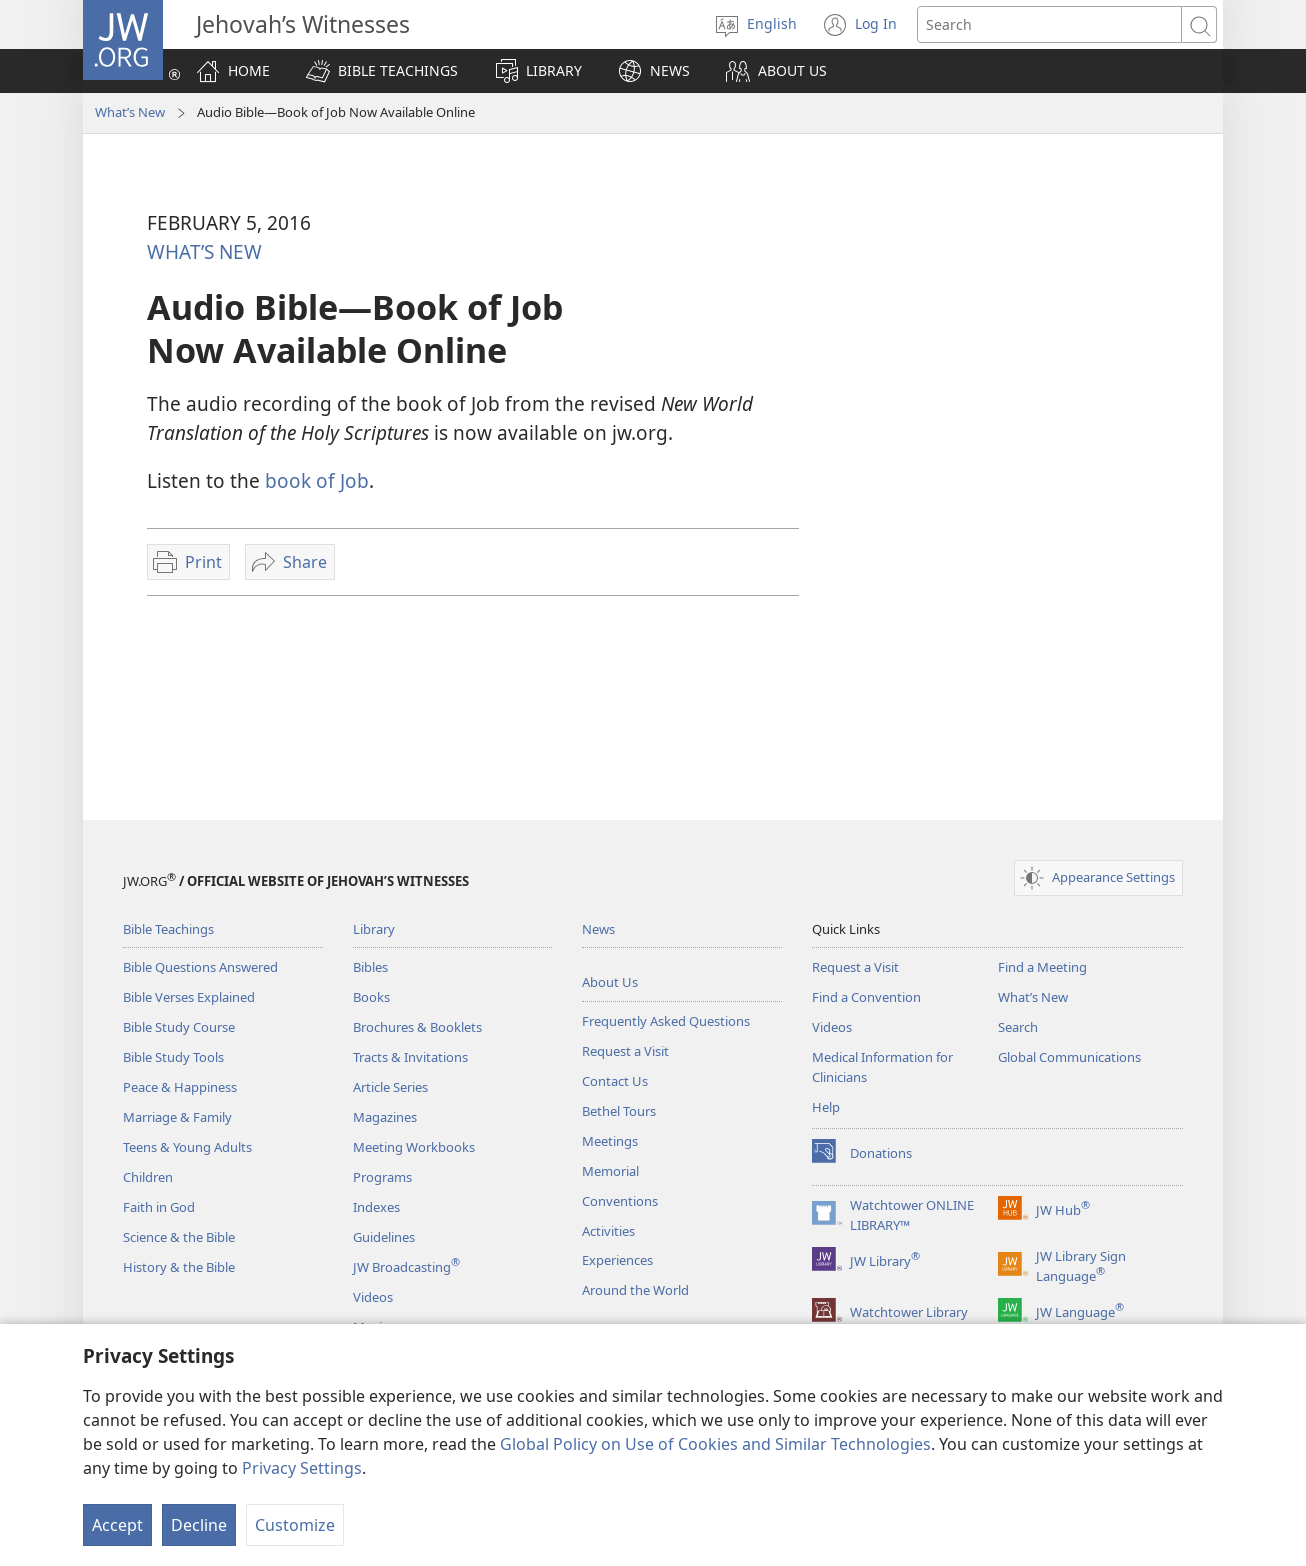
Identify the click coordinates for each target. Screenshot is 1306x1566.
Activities (608, 1231)
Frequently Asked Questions (666, 1021)
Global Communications (1069, 1057)
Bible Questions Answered (200, 967)
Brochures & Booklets (417, 1027)
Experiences (617, 1260)
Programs (382, 1177)
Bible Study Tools (173, 1057)
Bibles (370, 967)
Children (148, 1177)
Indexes (376, 1207)
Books (371, 997)
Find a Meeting (1042, 967)
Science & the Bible (179, 1237)
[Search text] (1049, 24)
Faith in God (159, 1207)
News (598, 929)
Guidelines (384, 1237)
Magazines (385, 1117)
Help (826, 1107)
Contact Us (615, 1081)
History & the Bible (179, 1267)
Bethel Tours (619, 1111)
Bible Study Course (179, 1027)
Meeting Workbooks (414, 1147)
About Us (610, 982)
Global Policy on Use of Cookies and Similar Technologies (715, 1444)
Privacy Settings (302, 1468)
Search (1018, 1027)
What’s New (130, 112)
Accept (117, 1525)
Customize (295, 1525)
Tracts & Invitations (410, 1057)
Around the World (635, 1290)
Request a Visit (625, 1051)
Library (374, 929)
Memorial (610, 1171)
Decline (199, 1525)
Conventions (620, 1201)
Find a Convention (866, 997)
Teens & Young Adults (187, 1147)
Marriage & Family (177, 1117)
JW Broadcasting (406, 1267)
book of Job (317, 480)
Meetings (610, 1141)
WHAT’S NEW (204, 251)
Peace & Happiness (180, 1087)
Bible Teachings (168, 929)
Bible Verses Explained (189, 997)
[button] (382, 71)
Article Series (390, 1087)
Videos (373, 1297)
